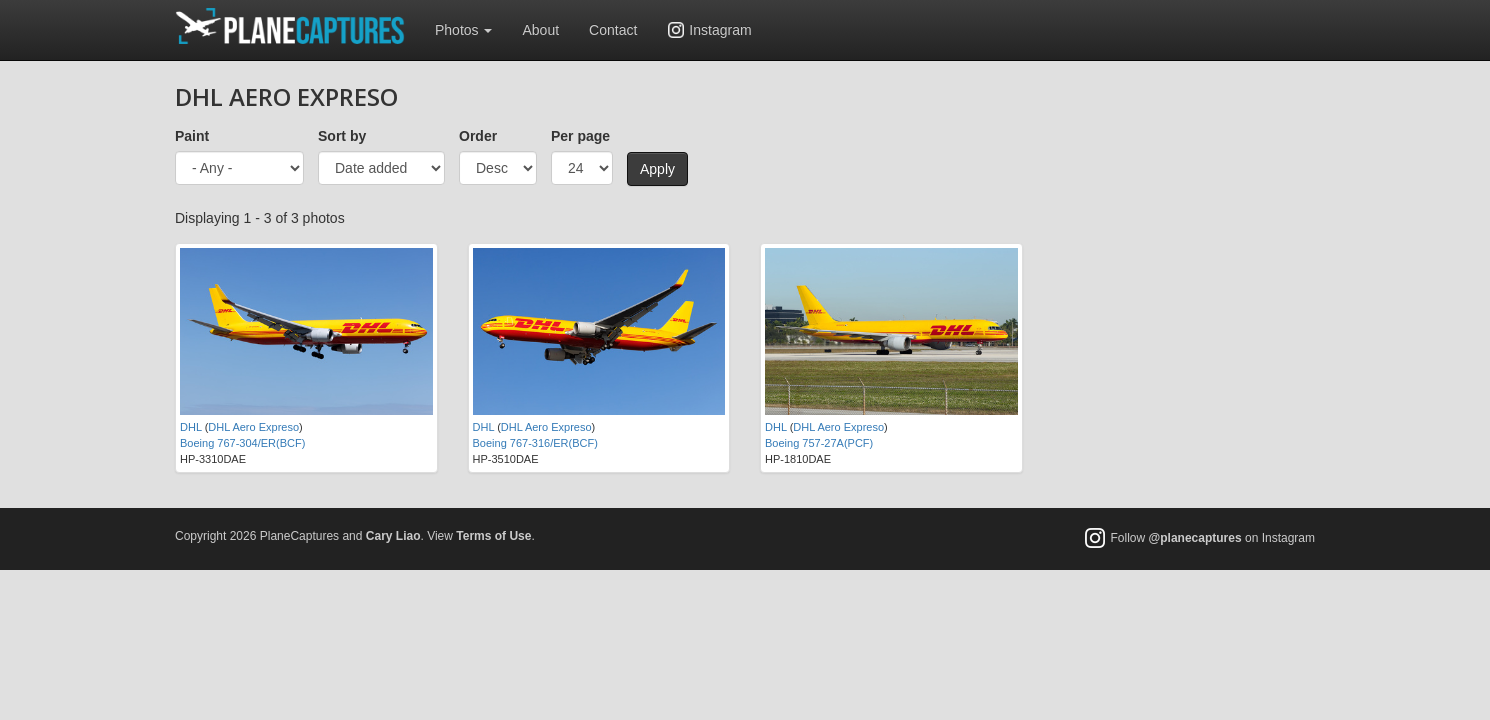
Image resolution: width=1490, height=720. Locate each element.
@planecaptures (1195, 538)
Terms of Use (493, 536)
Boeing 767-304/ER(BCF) (242, 443)
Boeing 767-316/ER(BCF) (535, 443)
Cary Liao (393, 536)
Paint (192, 136)
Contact (613, 30)
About (540, 30)
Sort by (342, 136)
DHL (191, 427)
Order (478, 136)
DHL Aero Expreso (253, 427)
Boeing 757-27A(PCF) (819, 443)
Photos (463, 30)
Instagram (720, 30)
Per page (580, 136)
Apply (657, 169)
